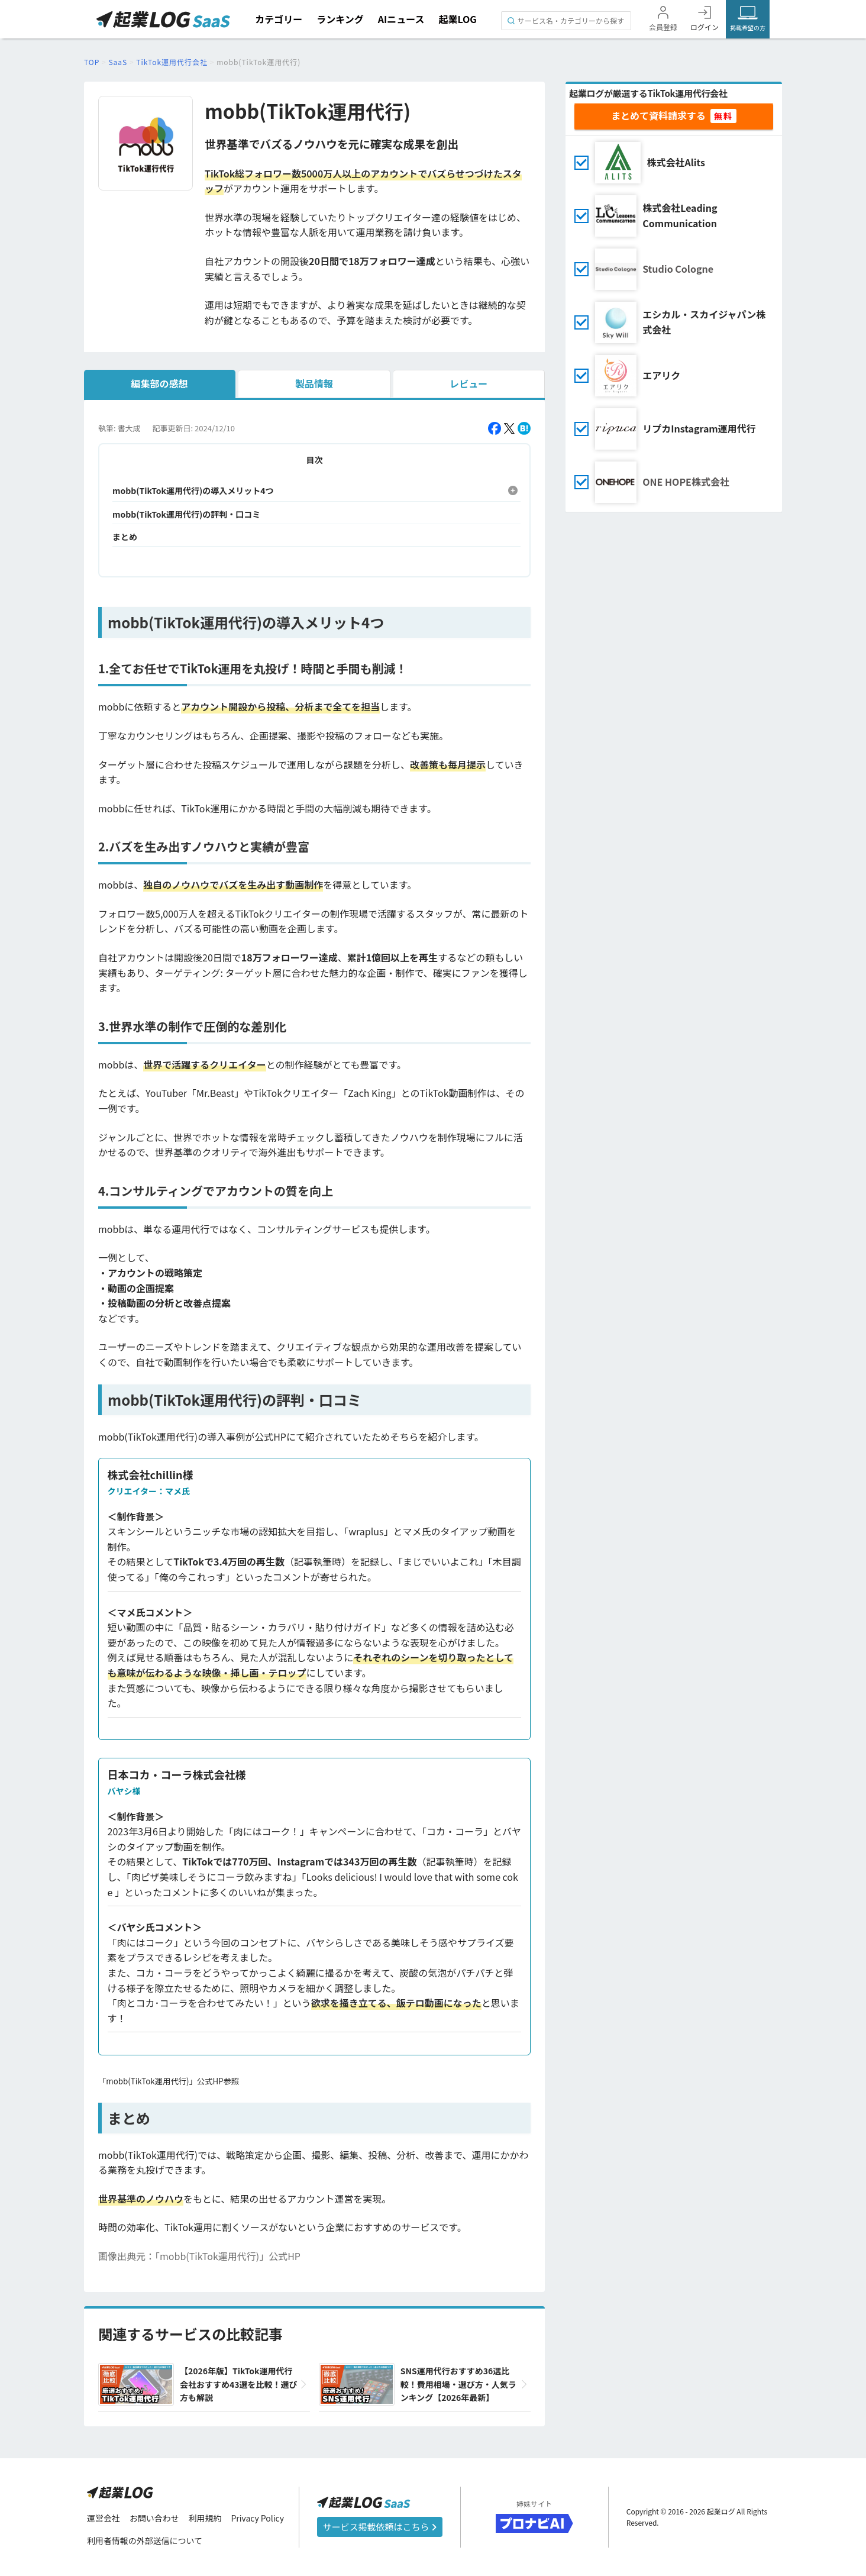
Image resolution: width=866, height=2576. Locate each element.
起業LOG (457, 19)
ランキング (340, 19)
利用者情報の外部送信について (145, 2540)
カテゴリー (278, 19)
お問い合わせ (154, 2518)
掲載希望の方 (747, 27)
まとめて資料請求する (658, 115)
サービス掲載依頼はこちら (380, 2526)
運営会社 (103, 2518)
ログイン (704, 27)
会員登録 (663, 27)
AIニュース (401, 19)
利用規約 (205, 2518)
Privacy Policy (258, 2518)
